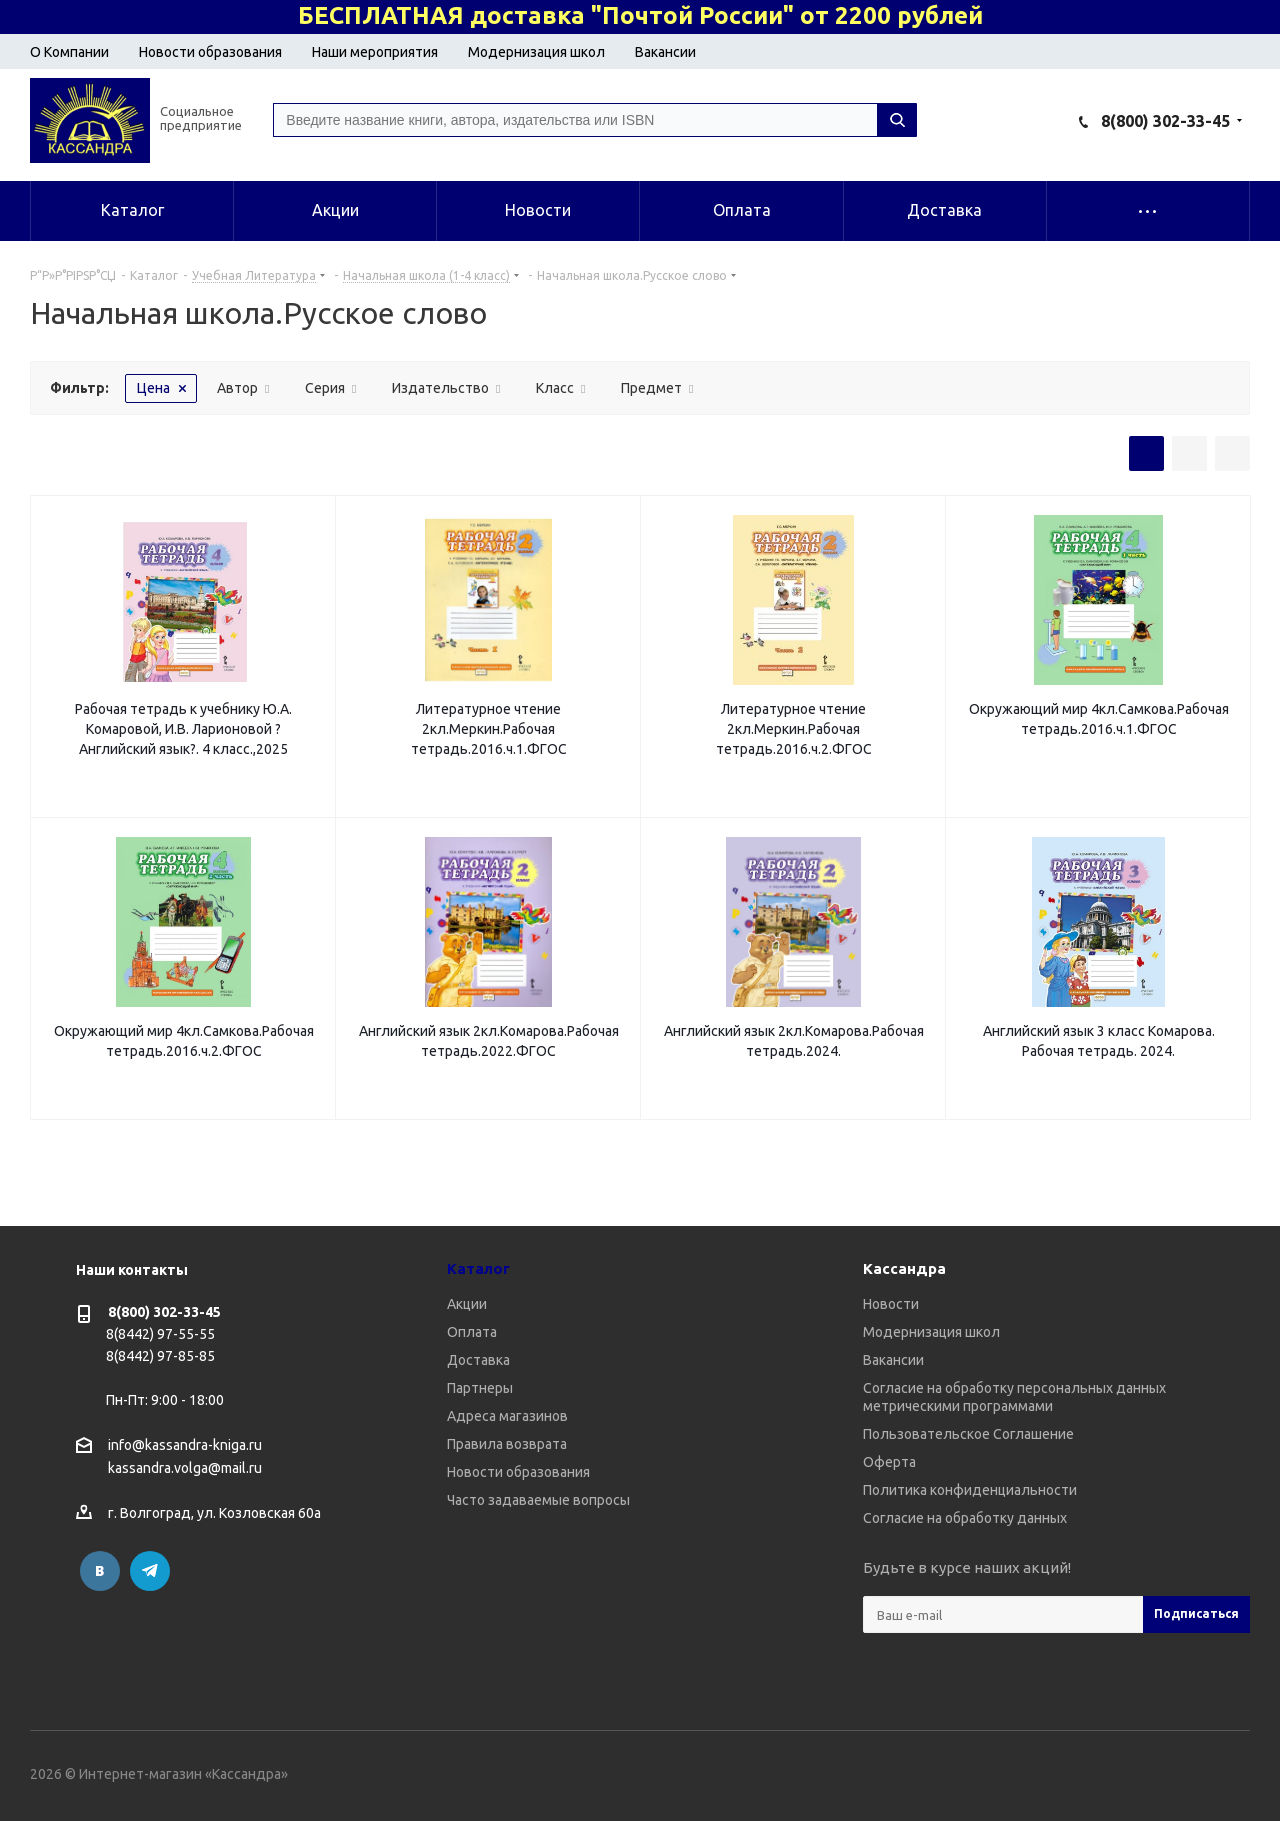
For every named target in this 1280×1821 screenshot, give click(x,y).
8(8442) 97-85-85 (160, 1356)
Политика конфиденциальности (970, 1490)
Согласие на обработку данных (965, 1518)
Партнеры (480, 1388)
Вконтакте (100, 1571)
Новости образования (210, 52)
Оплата (472, 1332)
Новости (891, 1304)
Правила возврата (507, 1444)
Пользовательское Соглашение (968, 1434)
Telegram (150, 1571)
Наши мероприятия (375, 52)
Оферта (889, 1462)
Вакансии (665, 52)
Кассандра (904, 1268)
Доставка (478, 1360)
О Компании (69, 52)
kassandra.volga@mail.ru (185, 1469)
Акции (467, 1304)
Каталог (478, 1268)
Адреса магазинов (507, 1416)
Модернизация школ (536, 52)
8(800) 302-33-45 (1165, 121)
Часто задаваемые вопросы (538, 1500)
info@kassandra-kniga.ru (185, 1445)
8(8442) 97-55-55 (160, 1334)
